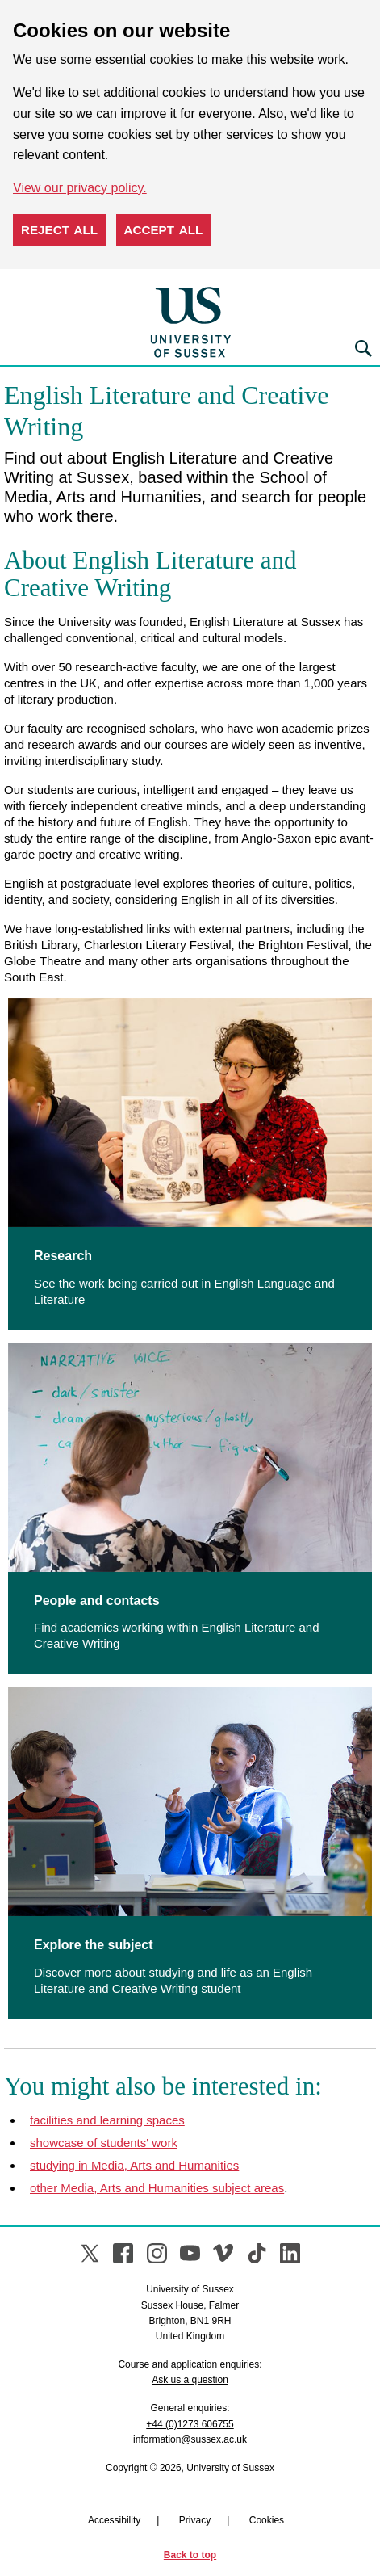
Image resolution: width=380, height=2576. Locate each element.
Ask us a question (190, 2379)
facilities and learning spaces (107, 2120)
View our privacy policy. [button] (80, 188)
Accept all (163, 230)
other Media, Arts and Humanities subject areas (157, 2188)
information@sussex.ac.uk (190, 2439)
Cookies (266, 2520)
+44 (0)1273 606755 (189, 2424)
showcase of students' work (103, 2142)
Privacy (195, 2520)
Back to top (190, 2555)
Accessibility (114, 2520)
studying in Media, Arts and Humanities (134, 2165)
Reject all (59, 230)
